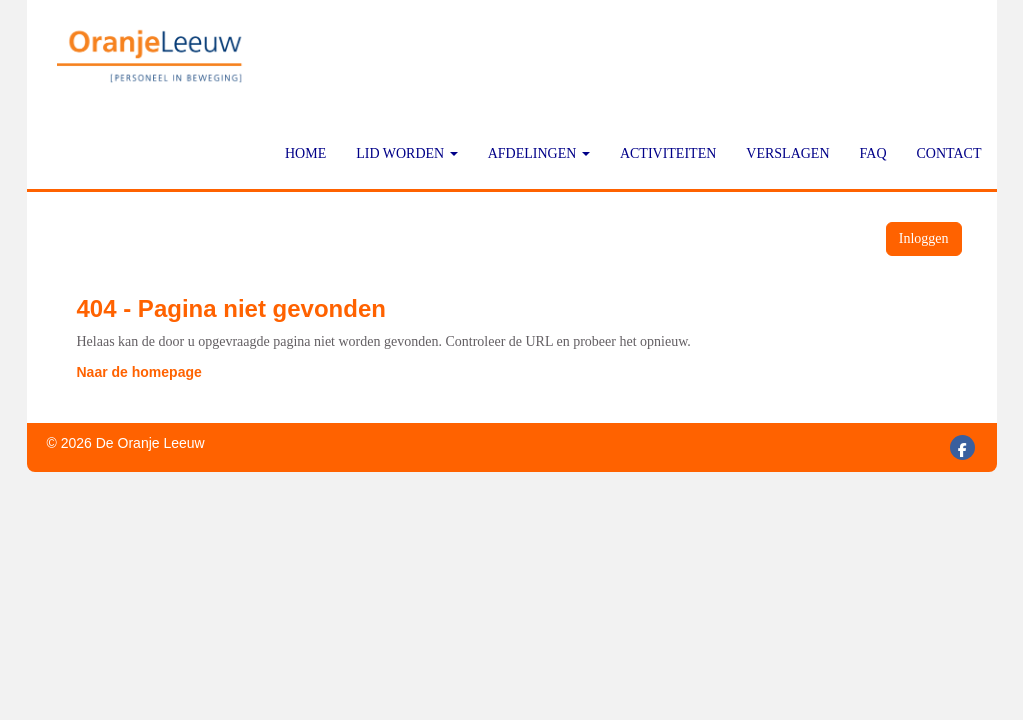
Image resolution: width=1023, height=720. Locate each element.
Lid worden (407, 153)
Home (305, 153)
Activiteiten (668, 153)
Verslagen (787, 153)
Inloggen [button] (924, 238)
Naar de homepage (139, 372)
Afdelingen (539, 153)
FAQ (873, 153)
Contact (949, 153)
